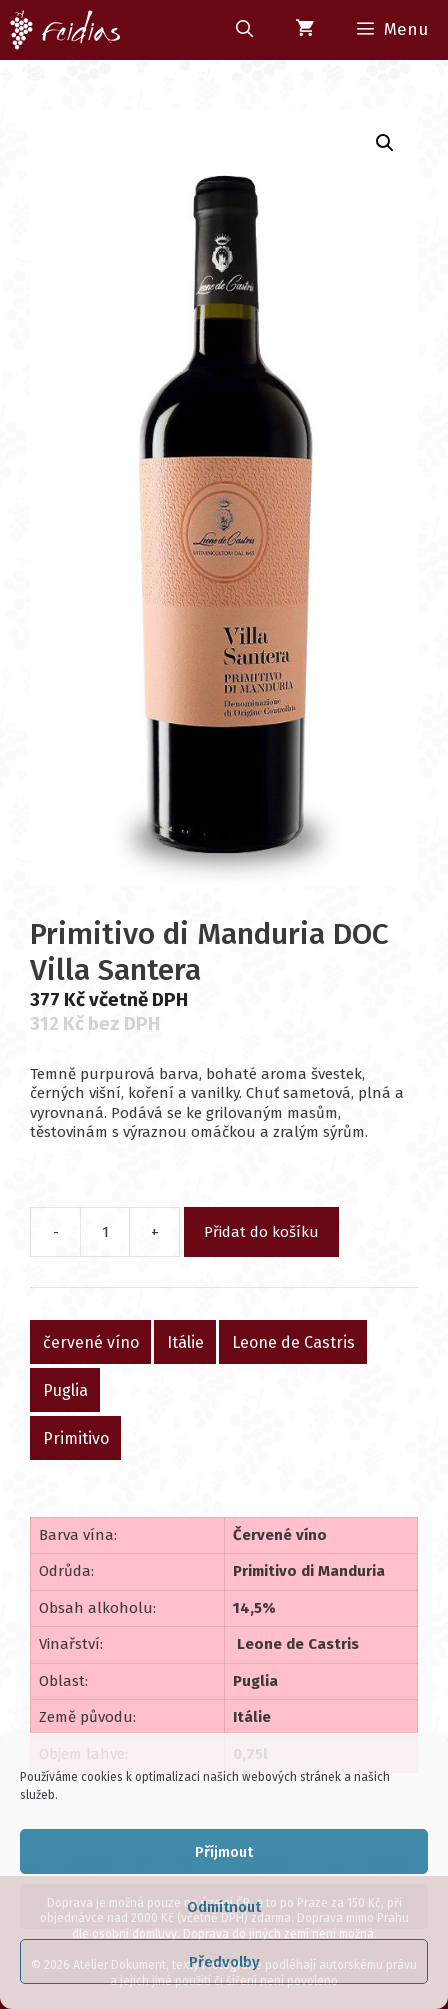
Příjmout (224, 1852)
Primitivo (76, 1437)
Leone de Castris (293, 1341)
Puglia (65, 1389)
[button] (385, 143)
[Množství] (105, 1232)
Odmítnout (224, 1907)
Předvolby (224, 1962)
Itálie (185, 1341)
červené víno (91, 1341)
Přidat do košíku (261, 1232)
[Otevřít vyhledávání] (244, 30)
